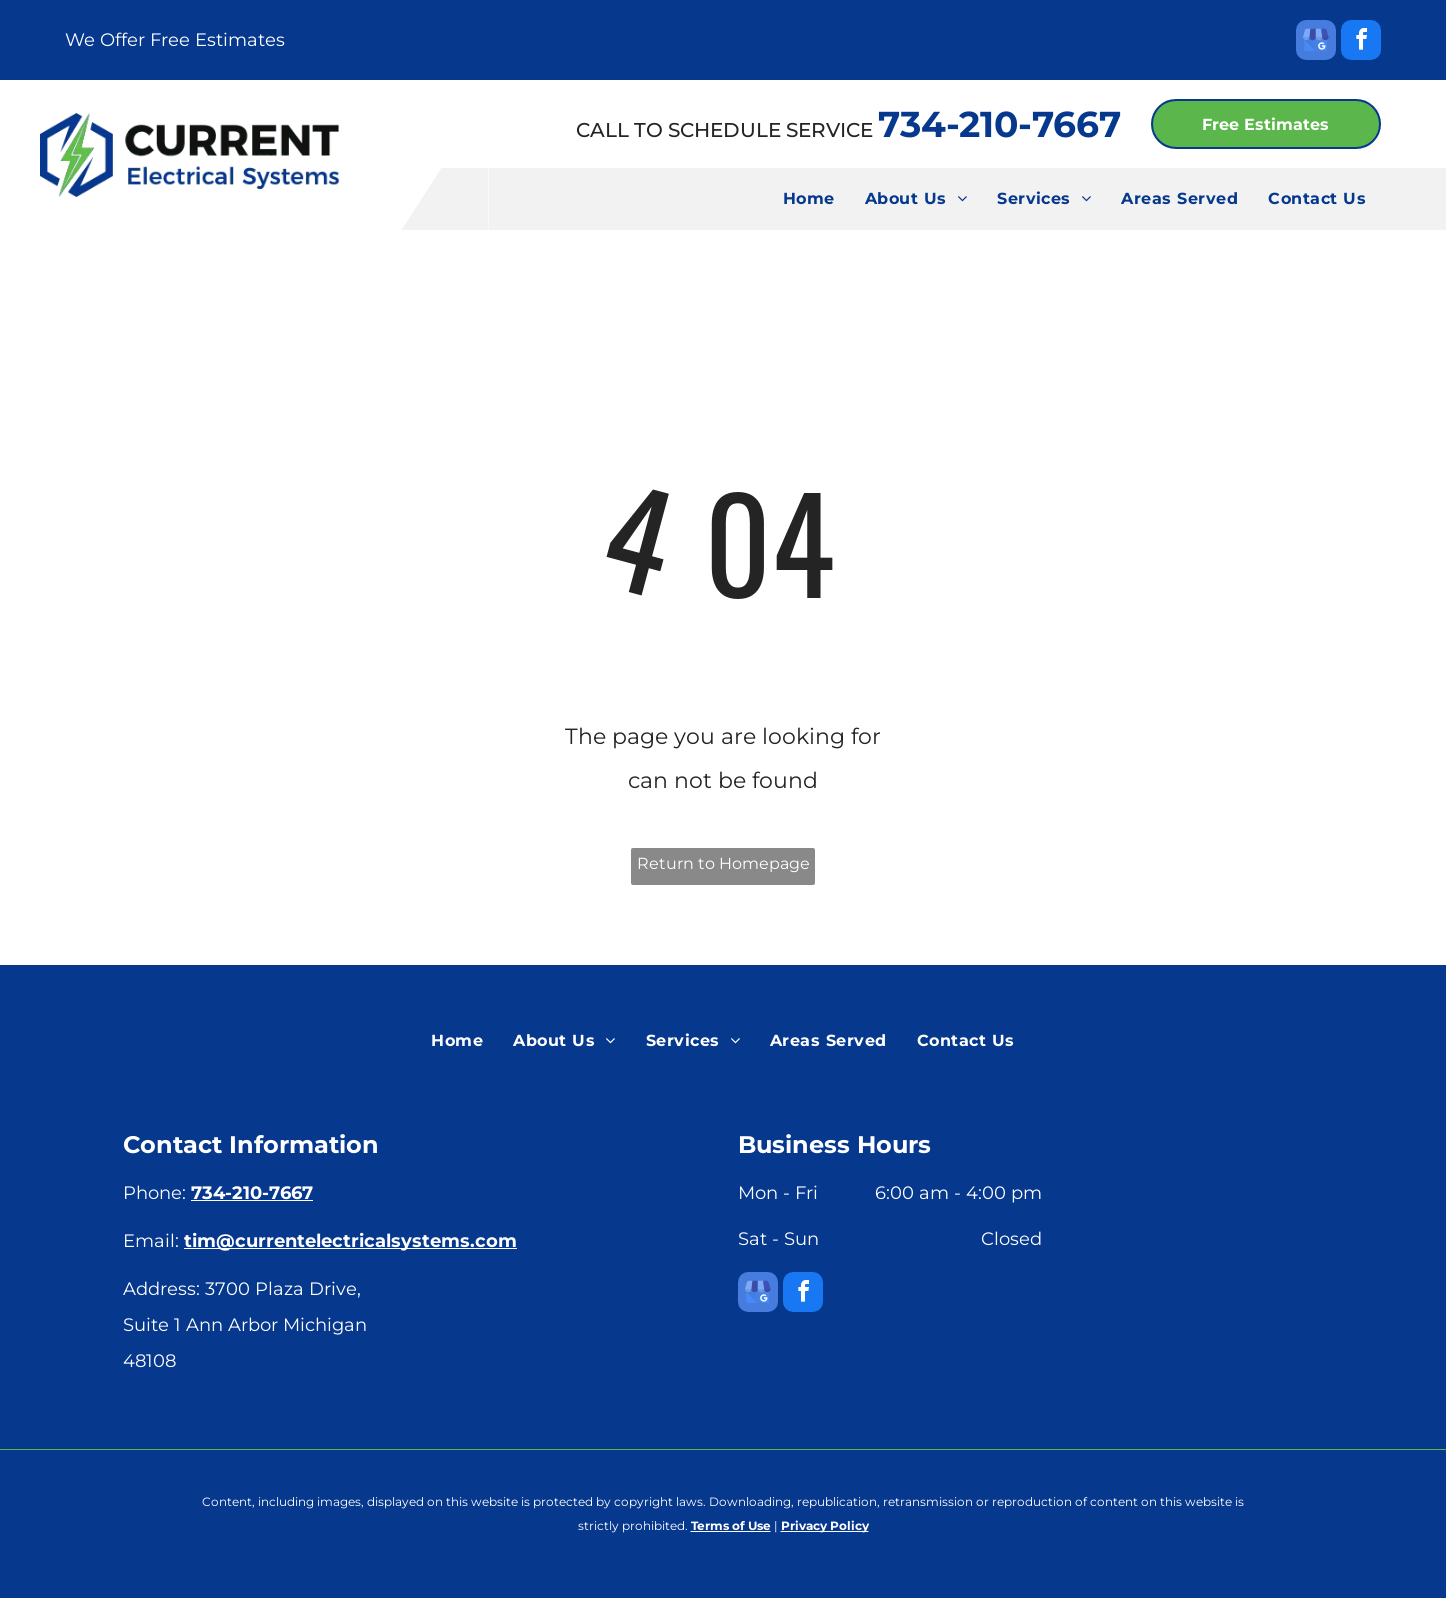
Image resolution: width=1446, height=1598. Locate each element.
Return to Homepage (723, 863)
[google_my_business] (1316, 42)
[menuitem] (809, 199)
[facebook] (1361, 42)
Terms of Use (731, 1525)
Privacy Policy (825, 1525)
